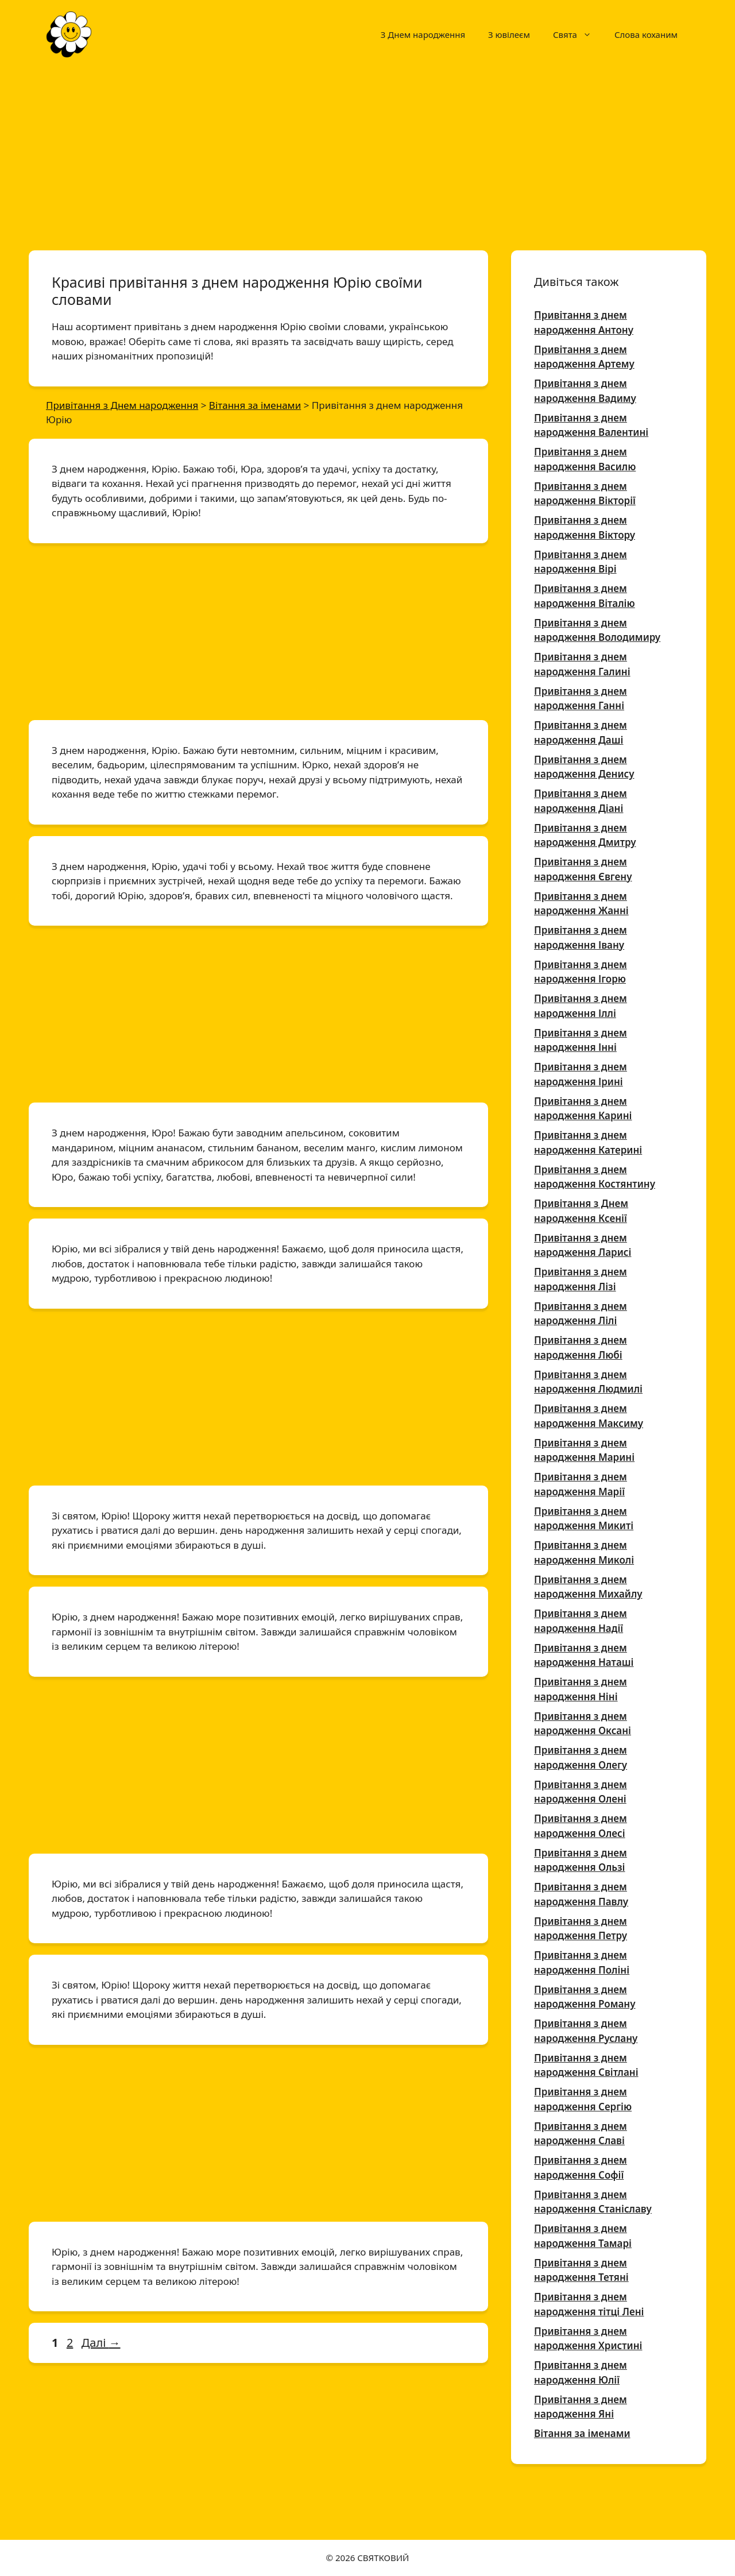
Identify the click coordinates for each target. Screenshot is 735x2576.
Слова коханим (646, 34)
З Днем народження (423, 34)
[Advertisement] (367, 154)
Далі (101, 2342)
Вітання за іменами (582, 2433)
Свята (578, 34)
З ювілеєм (509, 34)
